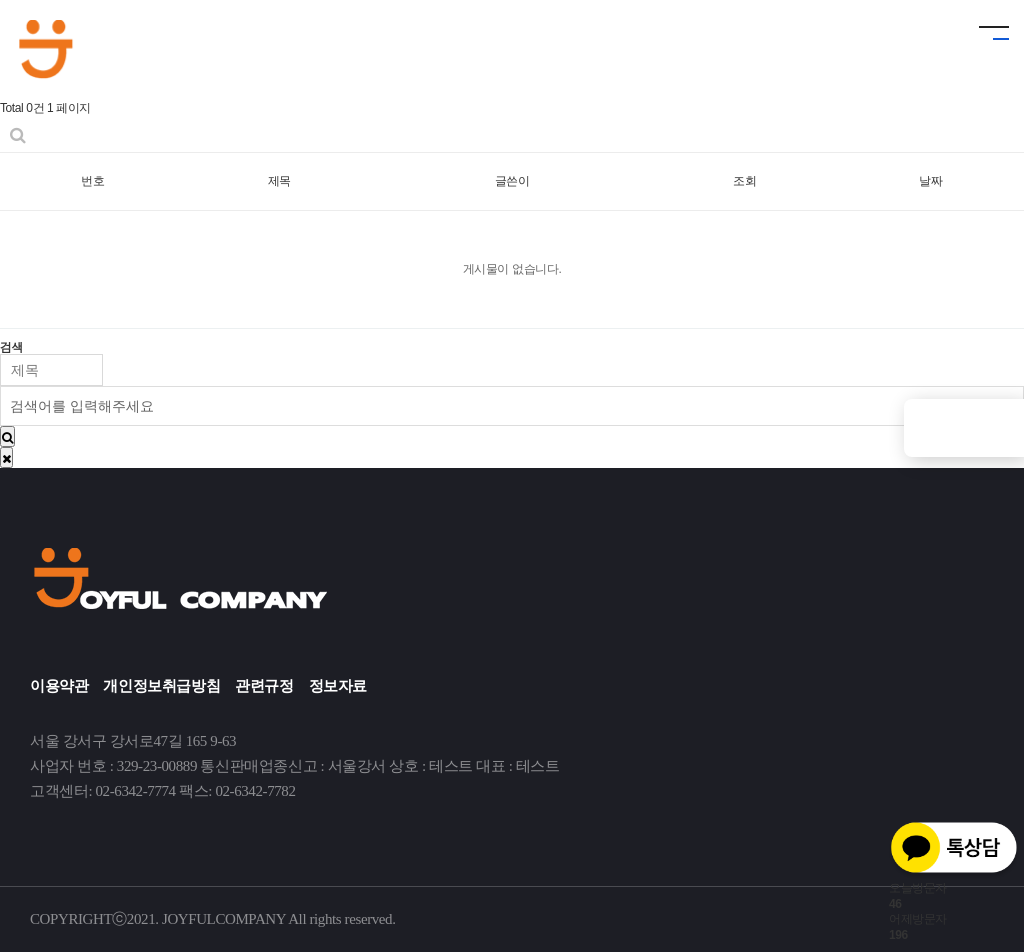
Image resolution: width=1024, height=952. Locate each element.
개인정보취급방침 (161, 686)
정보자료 (338, 686)
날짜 (930, 181)
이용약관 (59, 686)
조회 (744, 181)
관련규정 (264, 686)
